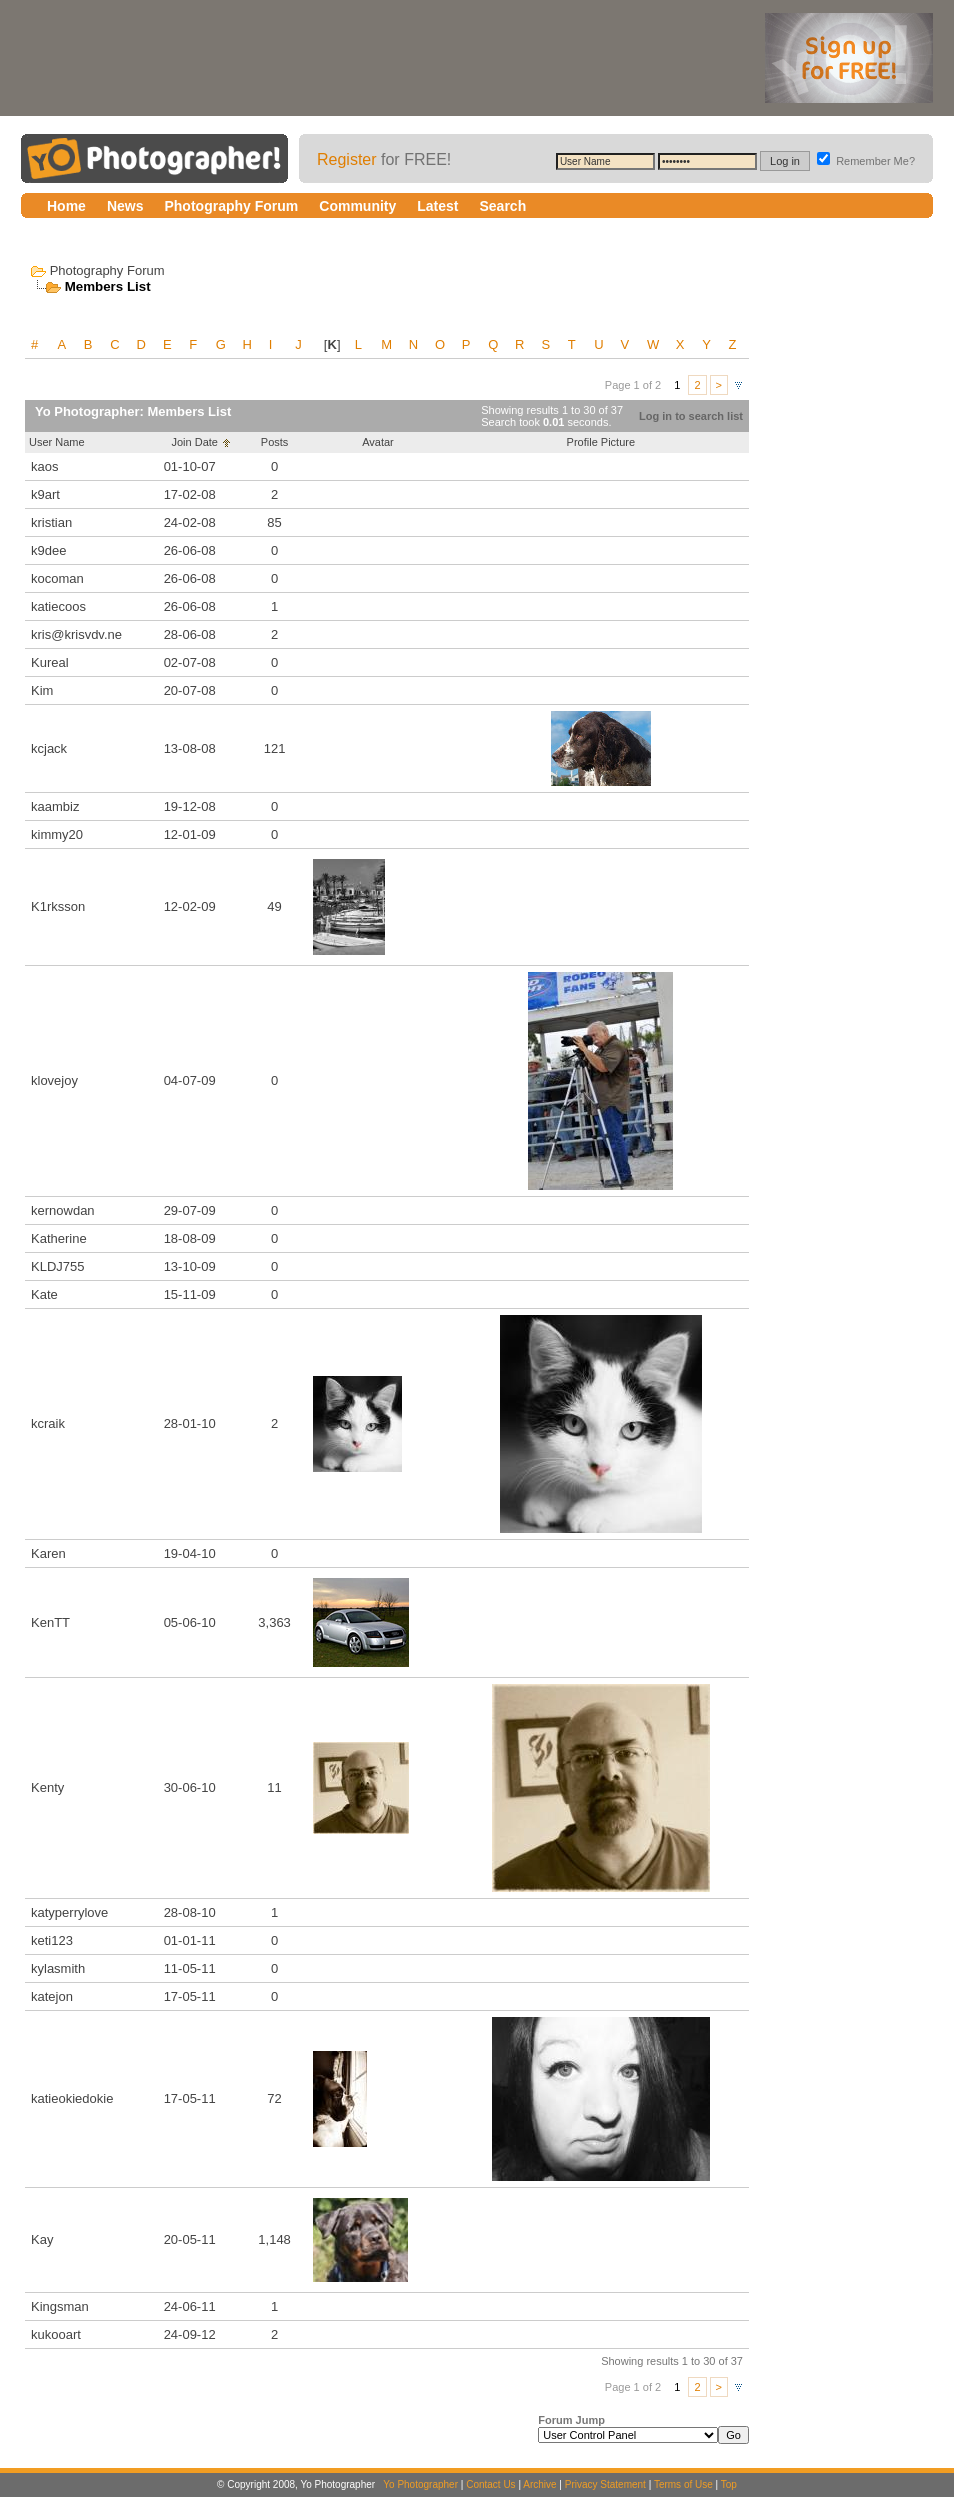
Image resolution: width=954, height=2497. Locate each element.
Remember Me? (866, 161)
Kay (42, 2239)
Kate (44, 1294)
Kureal (50, 662)
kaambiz (55, 806)
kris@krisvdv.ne (76, 634)
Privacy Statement (605, 2484)
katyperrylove (69, 1912)
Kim (42, 690)
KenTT (50, 1622)
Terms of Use (683, 2484)
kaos (44, 466)
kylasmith (58, 1968)
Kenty (47, 1787)
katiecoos (58, 606)
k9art (45, 494)
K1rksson (58, 906)
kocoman (57, 578)
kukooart (56, 2334)
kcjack (49, 748)
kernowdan (63, 1210)
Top (729, 2484)
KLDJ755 (57, 1266)
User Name (57, 442)
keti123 (52, 1940)
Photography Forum (107, 270)
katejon (52, 1996)
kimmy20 (57, 834)
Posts (275, 442)
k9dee (48, 550)
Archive (539, 2484)
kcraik (48, 1423)
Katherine (59, 1238)
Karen (48, 1553)
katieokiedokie (72, 2098)
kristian (51, 522)
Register (347, 159)
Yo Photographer (420, 2484)
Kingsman (60, 2306)
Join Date (194, 442)
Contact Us (490, 2484)
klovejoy (54, 1080)
